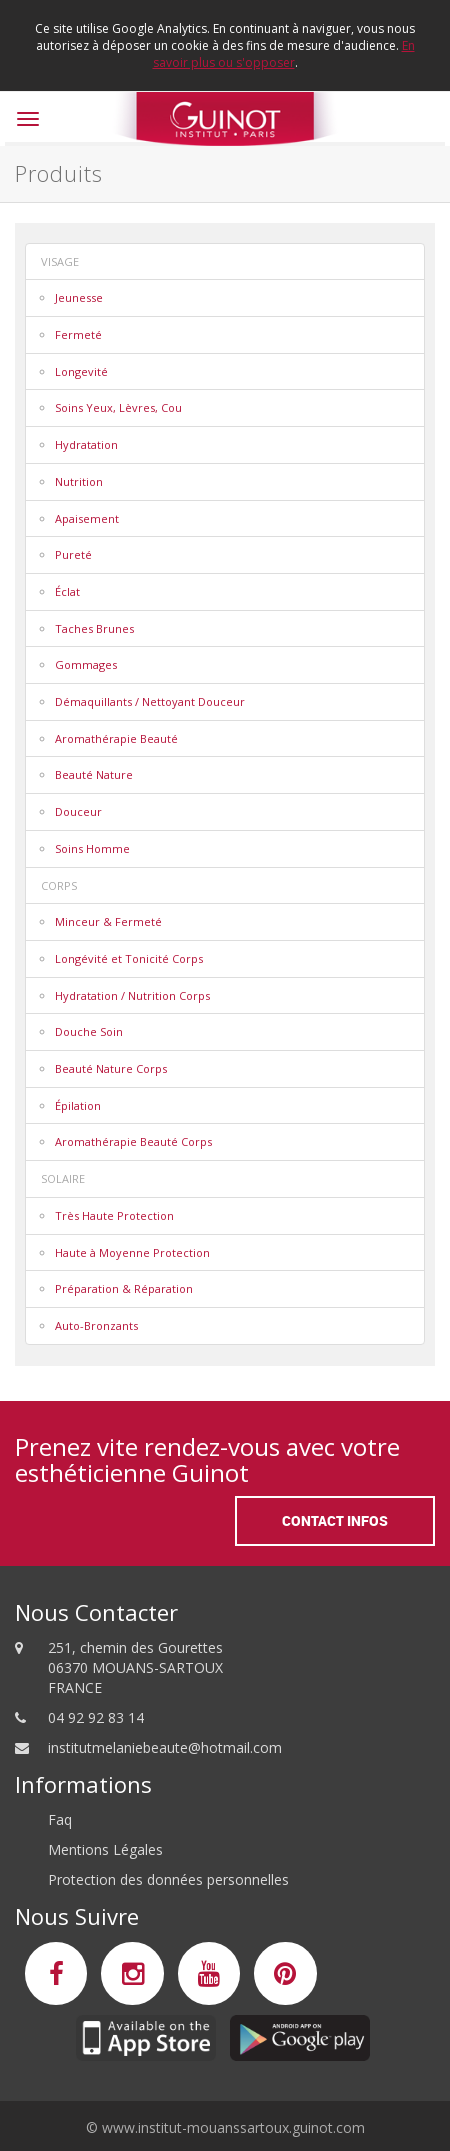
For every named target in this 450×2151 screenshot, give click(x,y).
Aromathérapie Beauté (116, 738)
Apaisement (87, 518)
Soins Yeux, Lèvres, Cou (118, 407)
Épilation (78, 1105)
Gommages (86, 664)
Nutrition (79, 481)
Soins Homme (92, 848)
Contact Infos (335, 1520)
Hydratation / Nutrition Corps (132, 995)
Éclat (67, 591)
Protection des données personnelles (168, 1879)
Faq (60, 1819)
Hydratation (86, 444)
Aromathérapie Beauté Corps (133, 1141)
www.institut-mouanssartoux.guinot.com (233, 2127)
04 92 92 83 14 (96, 1717)
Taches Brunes (94, 628)
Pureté (73, 554)
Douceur (78, 811)
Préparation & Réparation (124, 1288)
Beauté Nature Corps (111, 1068)
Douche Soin (89, 1031)
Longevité (81, 371)
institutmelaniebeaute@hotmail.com (165, 1747)
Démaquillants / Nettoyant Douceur (150, 701)
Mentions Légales (105, 1849)
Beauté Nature (94, 774)
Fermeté (78, 334)
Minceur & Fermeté (108, 921)
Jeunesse (79, 297)
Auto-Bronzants (96, 1325)
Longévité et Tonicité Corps (129, 958)
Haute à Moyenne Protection (132, 1252)
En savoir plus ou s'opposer (284, 54)
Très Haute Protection (114, 1215)
